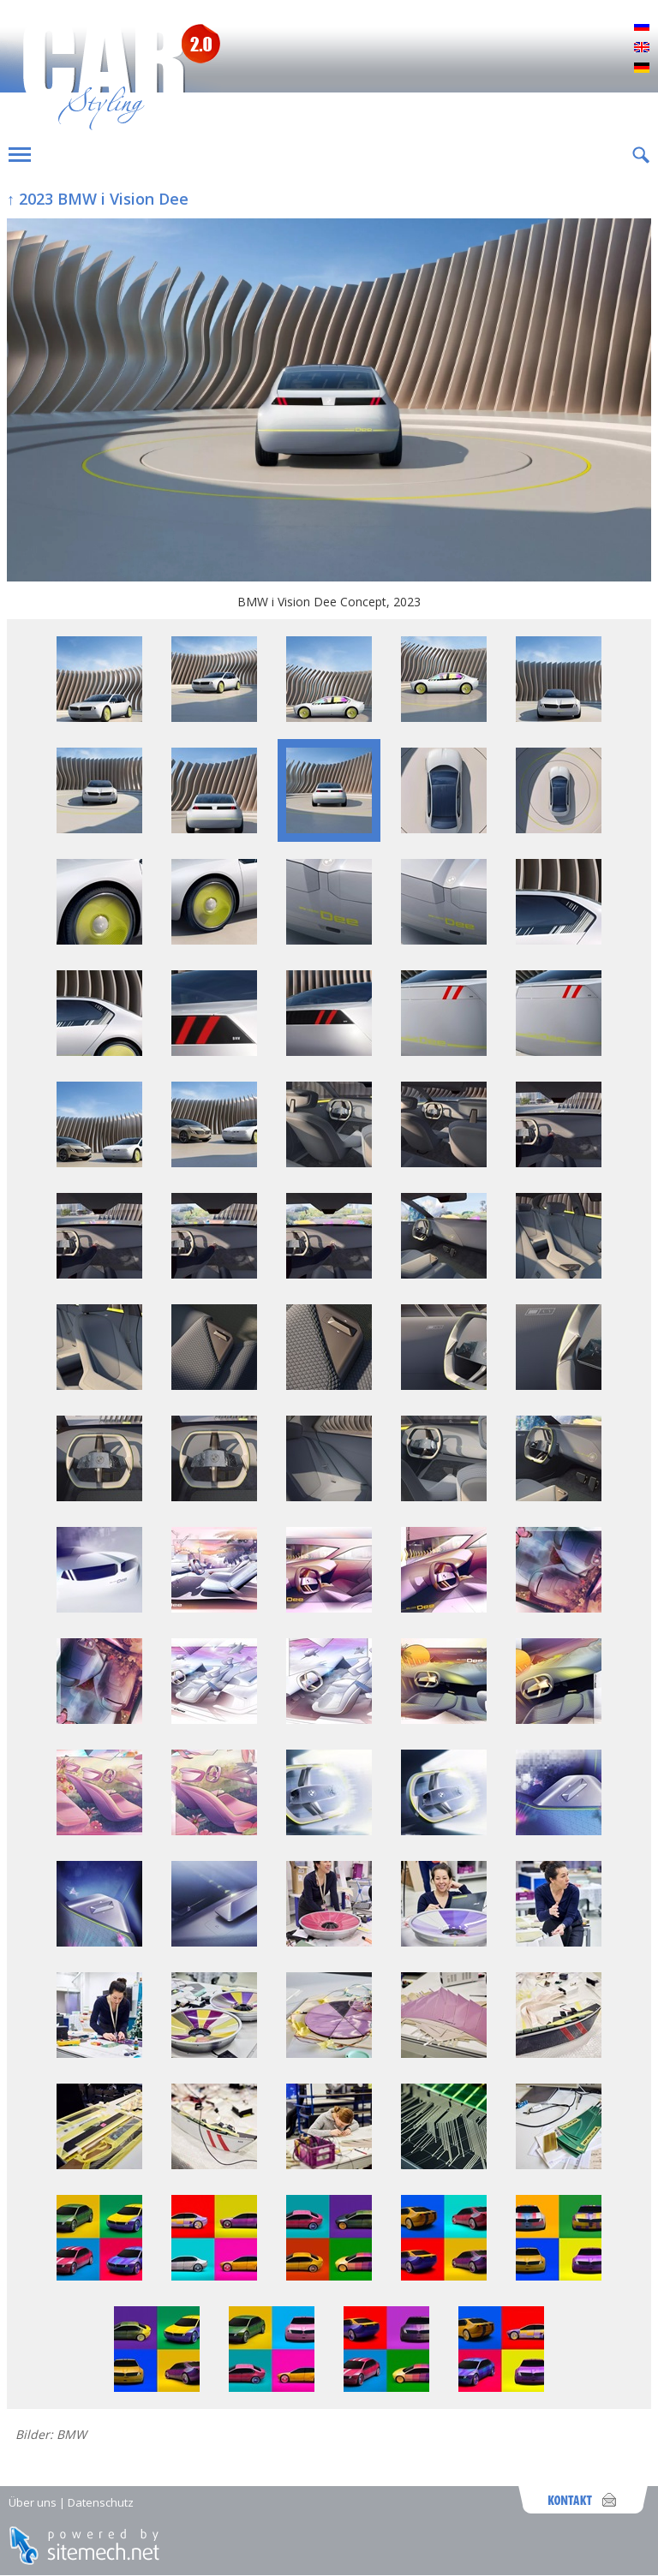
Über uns (33, 2502)
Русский (641, 27)
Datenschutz (101, 2502)
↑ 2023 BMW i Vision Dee (97, 198)
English (641, 48)
